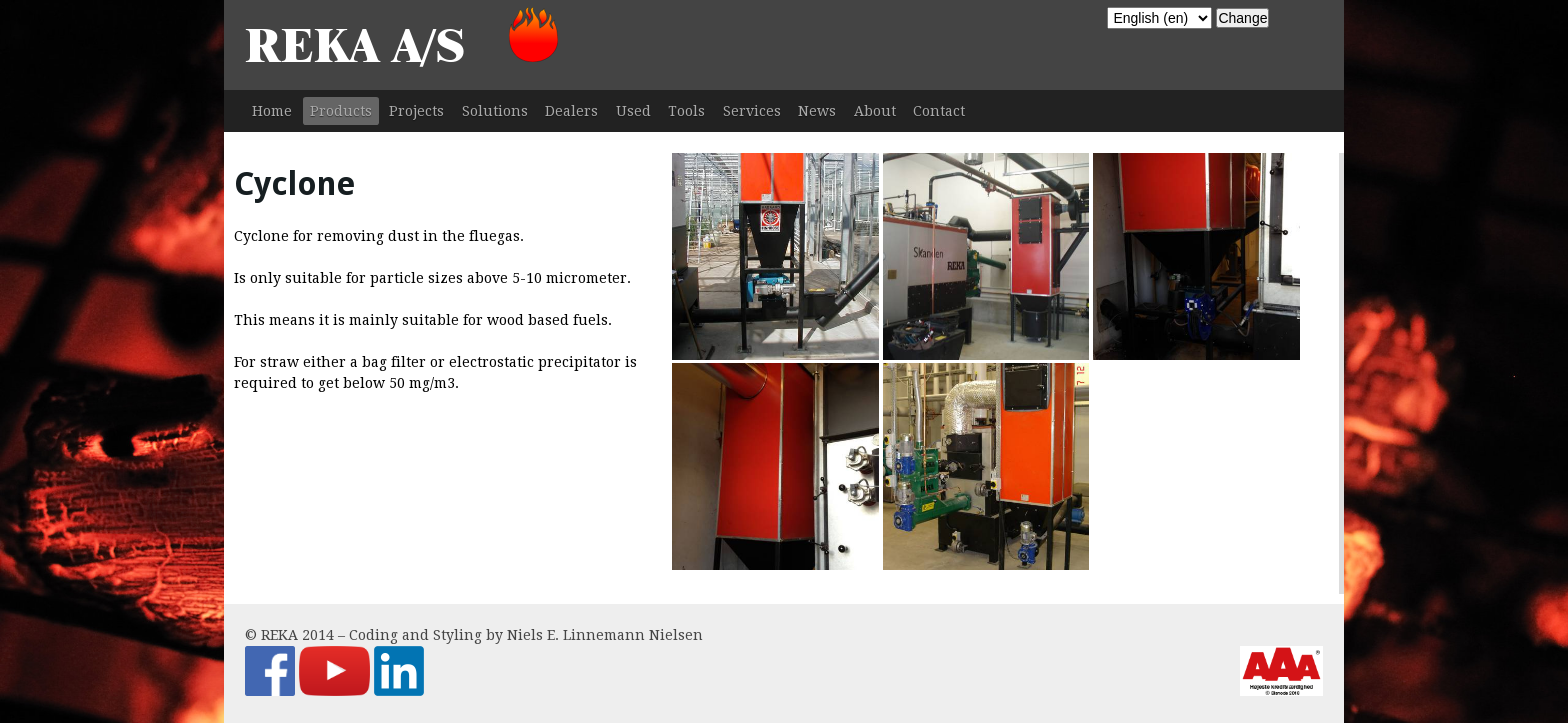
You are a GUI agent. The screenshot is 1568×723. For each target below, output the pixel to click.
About (875, 111)
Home (272, 111)
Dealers (571, 111)
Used (633, 111)
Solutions (495, 111)
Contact (939, 111)
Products (341, 111)
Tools (686, 111)
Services (752, 111)
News (817, 111)
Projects (416, 111)
